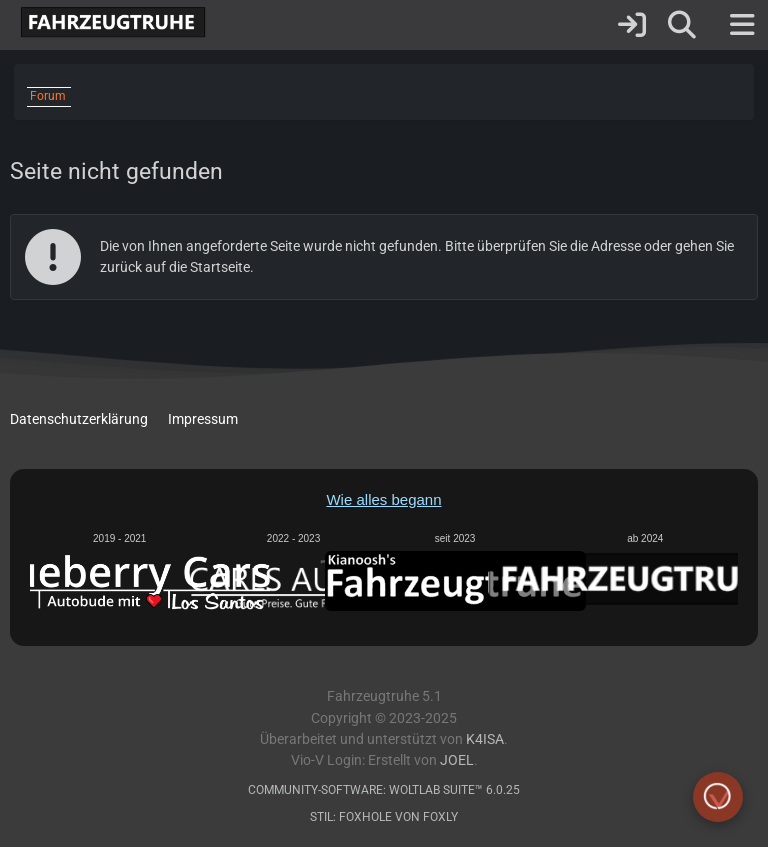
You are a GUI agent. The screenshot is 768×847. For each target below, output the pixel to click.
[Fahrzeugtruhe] (108, 23)
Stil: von (384, 817)
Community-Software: (384, 790)
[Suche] (682, 25)
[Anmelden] (632, 25)
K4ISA (485, 739)
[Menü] (742, 25)
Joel (457, 760)
